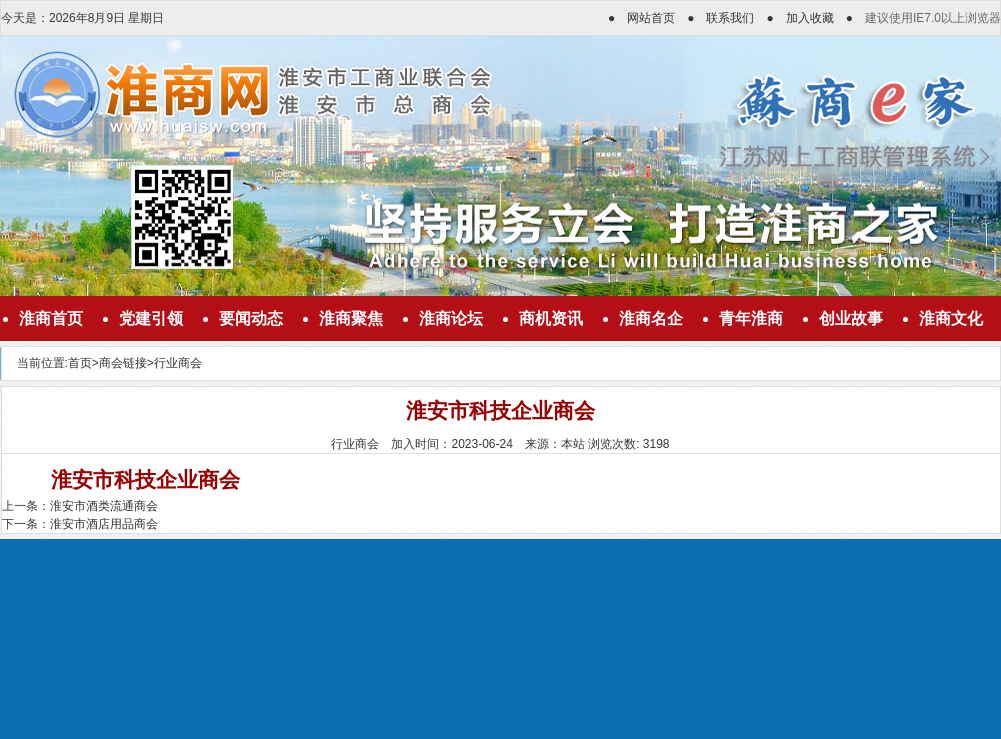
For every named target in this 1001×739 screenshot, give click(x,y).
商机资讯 (551, 318)
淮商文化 (951, 318)
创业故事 (851, 318)
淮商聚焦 (351, 318)
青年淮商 (751, 318)
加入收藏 (810, 18)
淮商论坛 (451, 318)
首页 (80, 363)
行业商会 (178, 363)
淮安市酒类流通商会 (104, 506)
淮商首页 (51, 318)
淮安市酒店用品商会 (104, 524)
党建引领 (151, 318)
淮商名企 (651, 318)
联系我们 (730, 18)
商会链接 (123, 363)
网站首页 (651, 18)
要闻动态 (251, 318)
